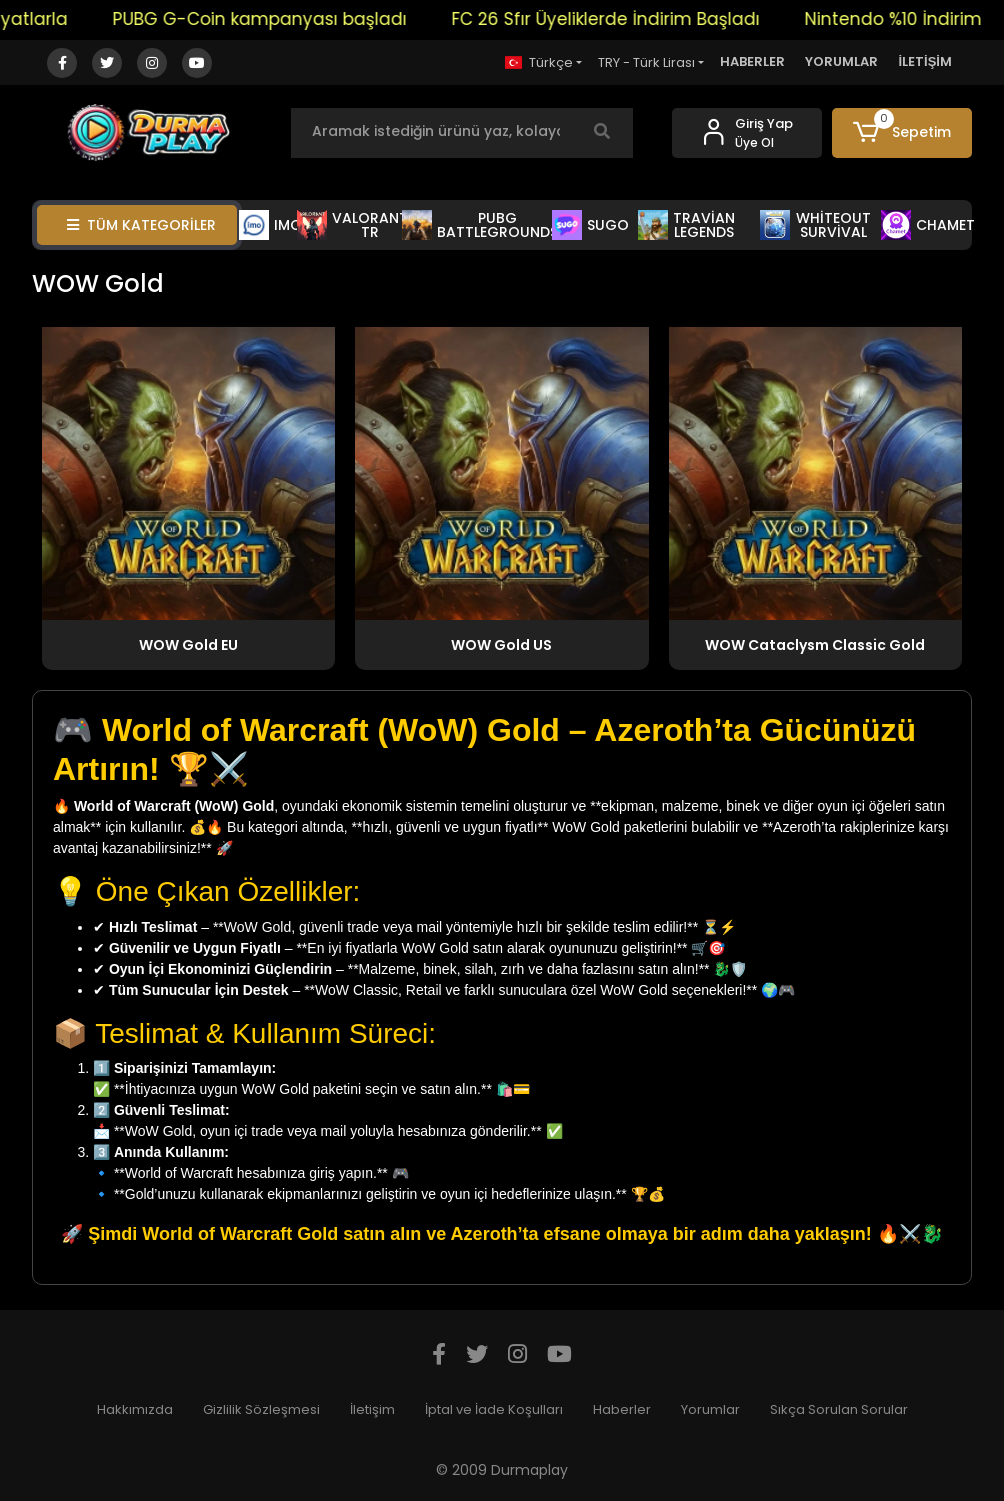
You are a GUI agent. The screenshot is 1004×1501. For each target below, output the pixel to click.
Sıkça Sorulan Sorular (839, 1409)
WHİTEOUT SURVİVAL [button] (815, 225)
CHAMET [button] (928, 225)
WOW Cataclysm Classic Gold (815, 645)
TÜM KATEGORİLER (141, 225)
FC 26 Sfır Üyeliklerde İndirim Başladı (620, 19)
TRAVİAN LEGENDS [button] (687, 225)
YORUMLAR (841, 61)
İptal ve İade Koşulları (494, 1409)
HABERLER (752, 61)
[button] (902, 133)
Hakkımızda (135, 1409)
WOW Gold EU (188, 645)
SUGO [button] (590, 225)
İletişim (372, 1409)
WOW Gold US (501, 645)
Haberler (622, 1409)
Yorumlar (710, 1409)
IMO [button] (271, 225)
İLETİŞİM (925, 61)
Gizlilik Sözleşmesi (261, 1409)
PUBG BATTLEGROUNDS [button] (480, 225)
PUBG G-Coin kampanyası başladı (274, 19)
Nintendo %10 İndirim (907, 19)
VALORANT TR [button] (352, 225)
